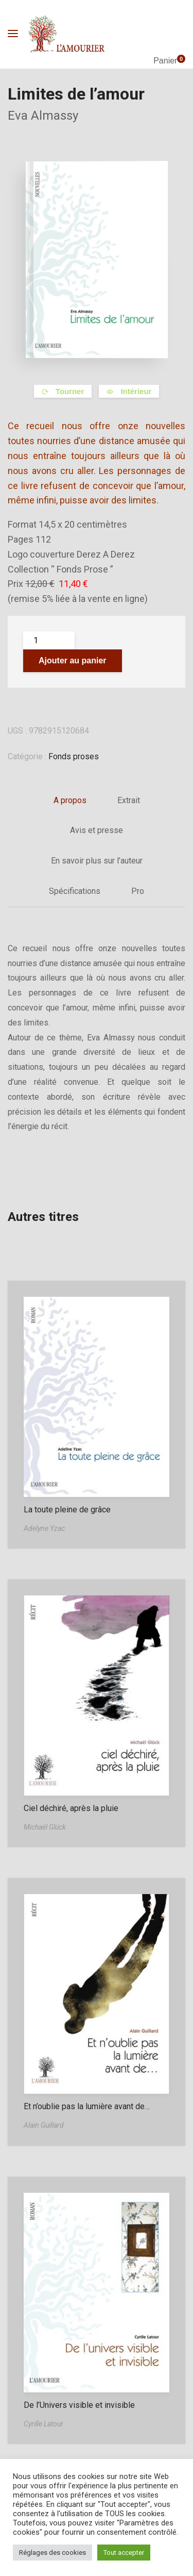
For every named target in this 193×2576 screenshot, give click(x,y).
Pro (137, 891)
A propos (70, 800)
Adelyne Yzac (44, 1528)
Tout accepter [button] (123, 2552)
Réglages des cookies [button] (52, 2552)
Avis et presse (96, 830)
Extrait (128, 800)
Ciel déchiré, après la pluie (71, 1808)
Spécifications (74, 891)
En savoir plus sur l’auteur (97, 861)
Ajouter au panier (73, 660)
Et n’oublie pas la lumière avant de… (87, 2106)
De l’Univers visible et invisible (79, 2405)
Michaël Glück (45, 1827)
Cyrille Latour (43, 2424)
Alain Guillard (44, 2125)
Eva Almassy (43, 115)
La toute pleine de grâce (67, 1509)
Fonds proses (73, 756)
